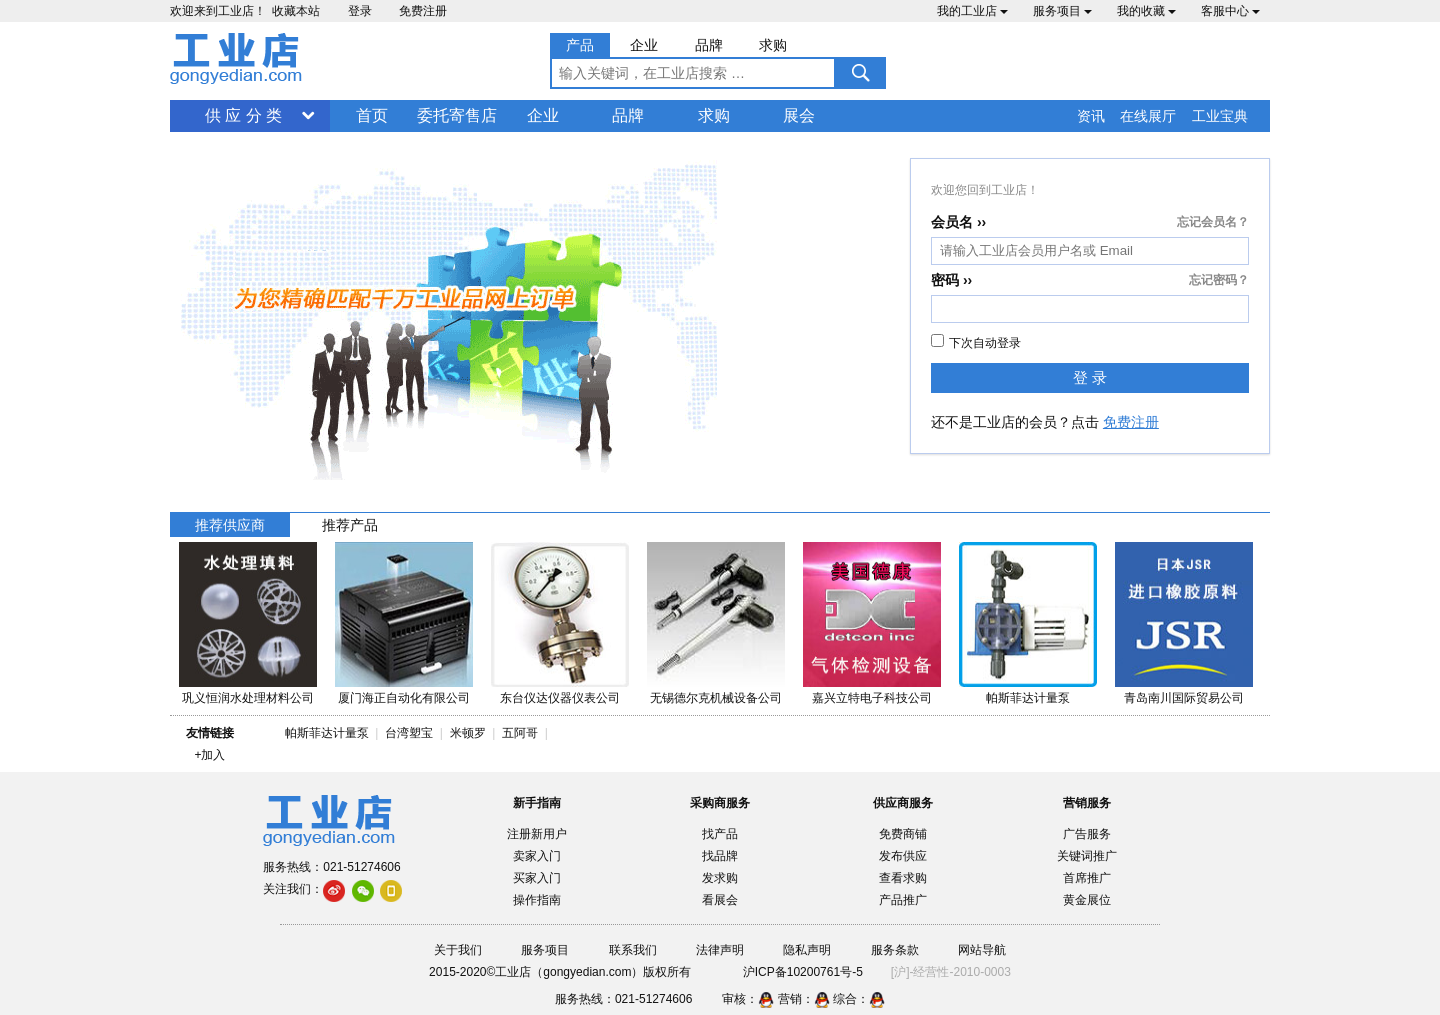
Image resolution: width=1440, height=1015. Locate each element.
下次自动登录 (976, 342)
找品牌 (720, 856)
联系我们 (633, 950)
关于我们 (458, 950)
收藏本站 (296, 11)
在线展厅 (1148, 116)
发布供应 (903, 856)
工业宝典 (1220, 116)
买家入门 (537, 878)
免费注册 (423, 11)
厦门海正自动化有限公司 (404, 698)
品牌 (628, 115)
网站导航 (982, 950)
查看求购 (903, 878)
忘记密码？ (1219, 280)
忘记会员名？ (1213, 222)
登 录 (1090, 377)
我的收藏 (1146, 11)
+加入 (209, 755)
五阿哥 (520, 733)
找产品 (720, 834)
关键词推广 (1087, 856)
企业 (543, 115)
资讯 (1091, 116)
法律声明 (720, 950)
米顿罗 (471, 733)
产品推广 (903, 900)
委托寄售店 (457, 115)
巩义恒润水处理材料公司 (248, 698)
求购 (714, 115)
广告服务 (1087, 834)
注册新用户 (537, 834)
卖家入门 (537, 856)
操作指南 (537, 900)
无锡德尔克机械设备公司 (716, 698)
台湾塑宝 (409, 733)
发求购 (720, 878)
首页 (372, 115)
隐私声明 (807, 950)
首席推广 (1087, 878)
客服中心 (1230, 11)
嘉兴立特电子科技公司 (872, 698)
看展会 (720, 900)
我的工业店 (972, 11)
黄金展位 (1087, 900)
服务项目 (1062, 11)
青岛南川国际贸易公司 (1184, 698)
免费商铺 (903, 834)
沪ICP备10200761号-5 (803, 972)
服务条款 (895, 950)
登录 (360, 11)
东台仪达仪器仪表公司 (560, 698)
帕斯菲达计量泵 (1028, 698)
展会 (799, 115)
